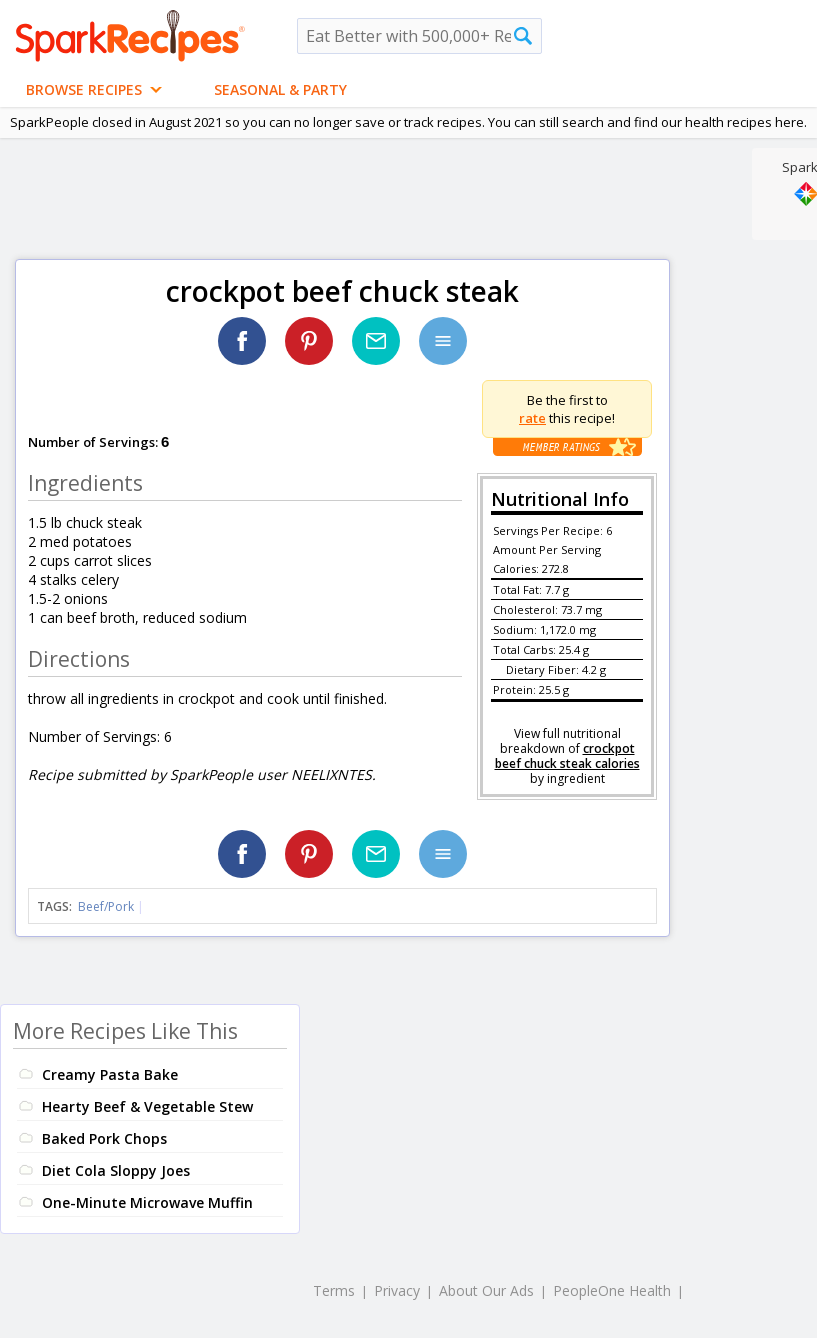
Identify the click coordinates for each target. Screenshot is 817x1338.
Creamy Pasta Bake (110, 1074)
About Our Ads (486, 1290)
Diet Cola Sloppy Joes (116, 1170)
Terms (334, 1290)
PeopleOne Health (612, 1290)
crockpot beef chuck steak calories (567, 756)
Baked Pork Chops (104, 1138)
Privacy (397, 1290)
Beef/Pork (106, 906)
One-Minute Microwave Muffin (147, 1202)
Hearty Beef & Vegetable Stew (147, 1106)
